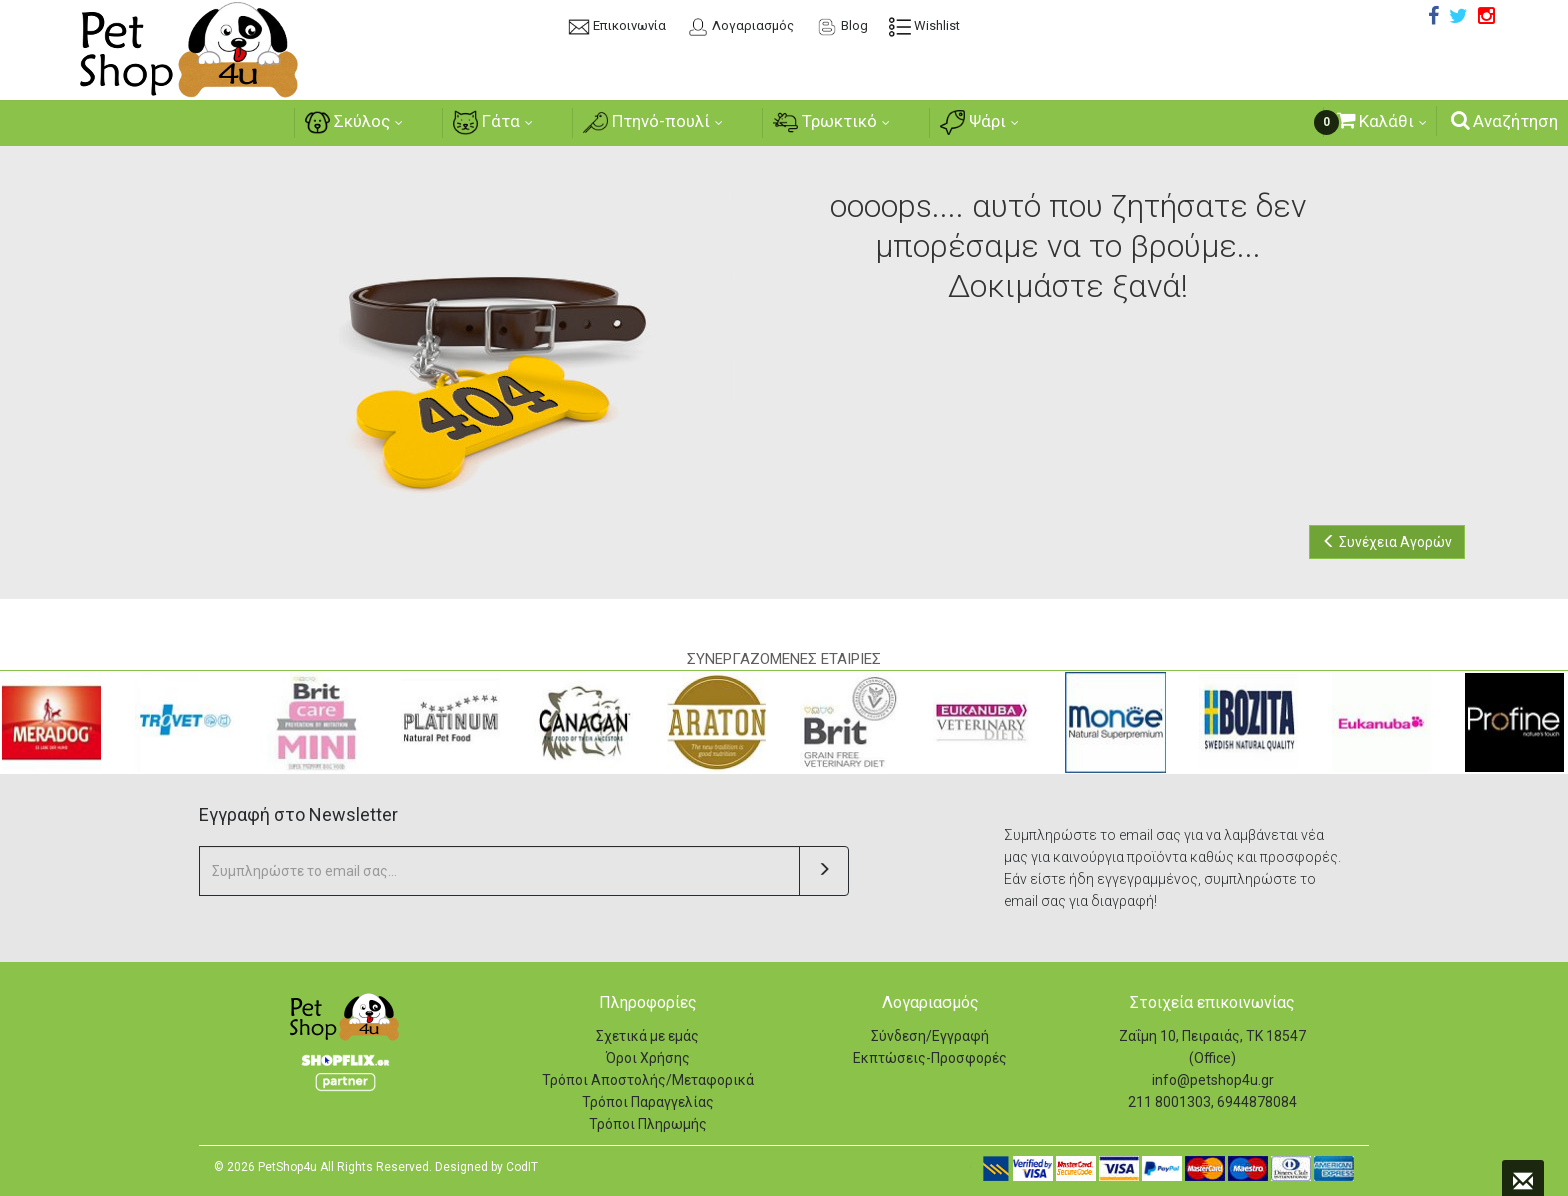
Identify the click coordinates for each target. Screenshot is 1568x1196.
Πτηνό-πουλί (646, 122)
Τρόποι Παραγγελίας (648, 1102)
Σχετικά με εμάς (647, 1036)
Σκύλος (341, 122)
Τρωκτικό (828, 122)
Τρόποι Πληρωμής (648, 1124)
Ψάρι (979, 122)
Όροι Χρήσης (648, 1058)
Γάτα (483, 122)
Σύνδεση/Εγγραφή (930, 1036)
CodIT (522, 1167)
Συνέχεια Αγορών (1387, 542)
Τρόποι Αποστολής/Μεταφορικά (648, 1080)
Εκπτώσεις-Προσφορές (930, 1058)
